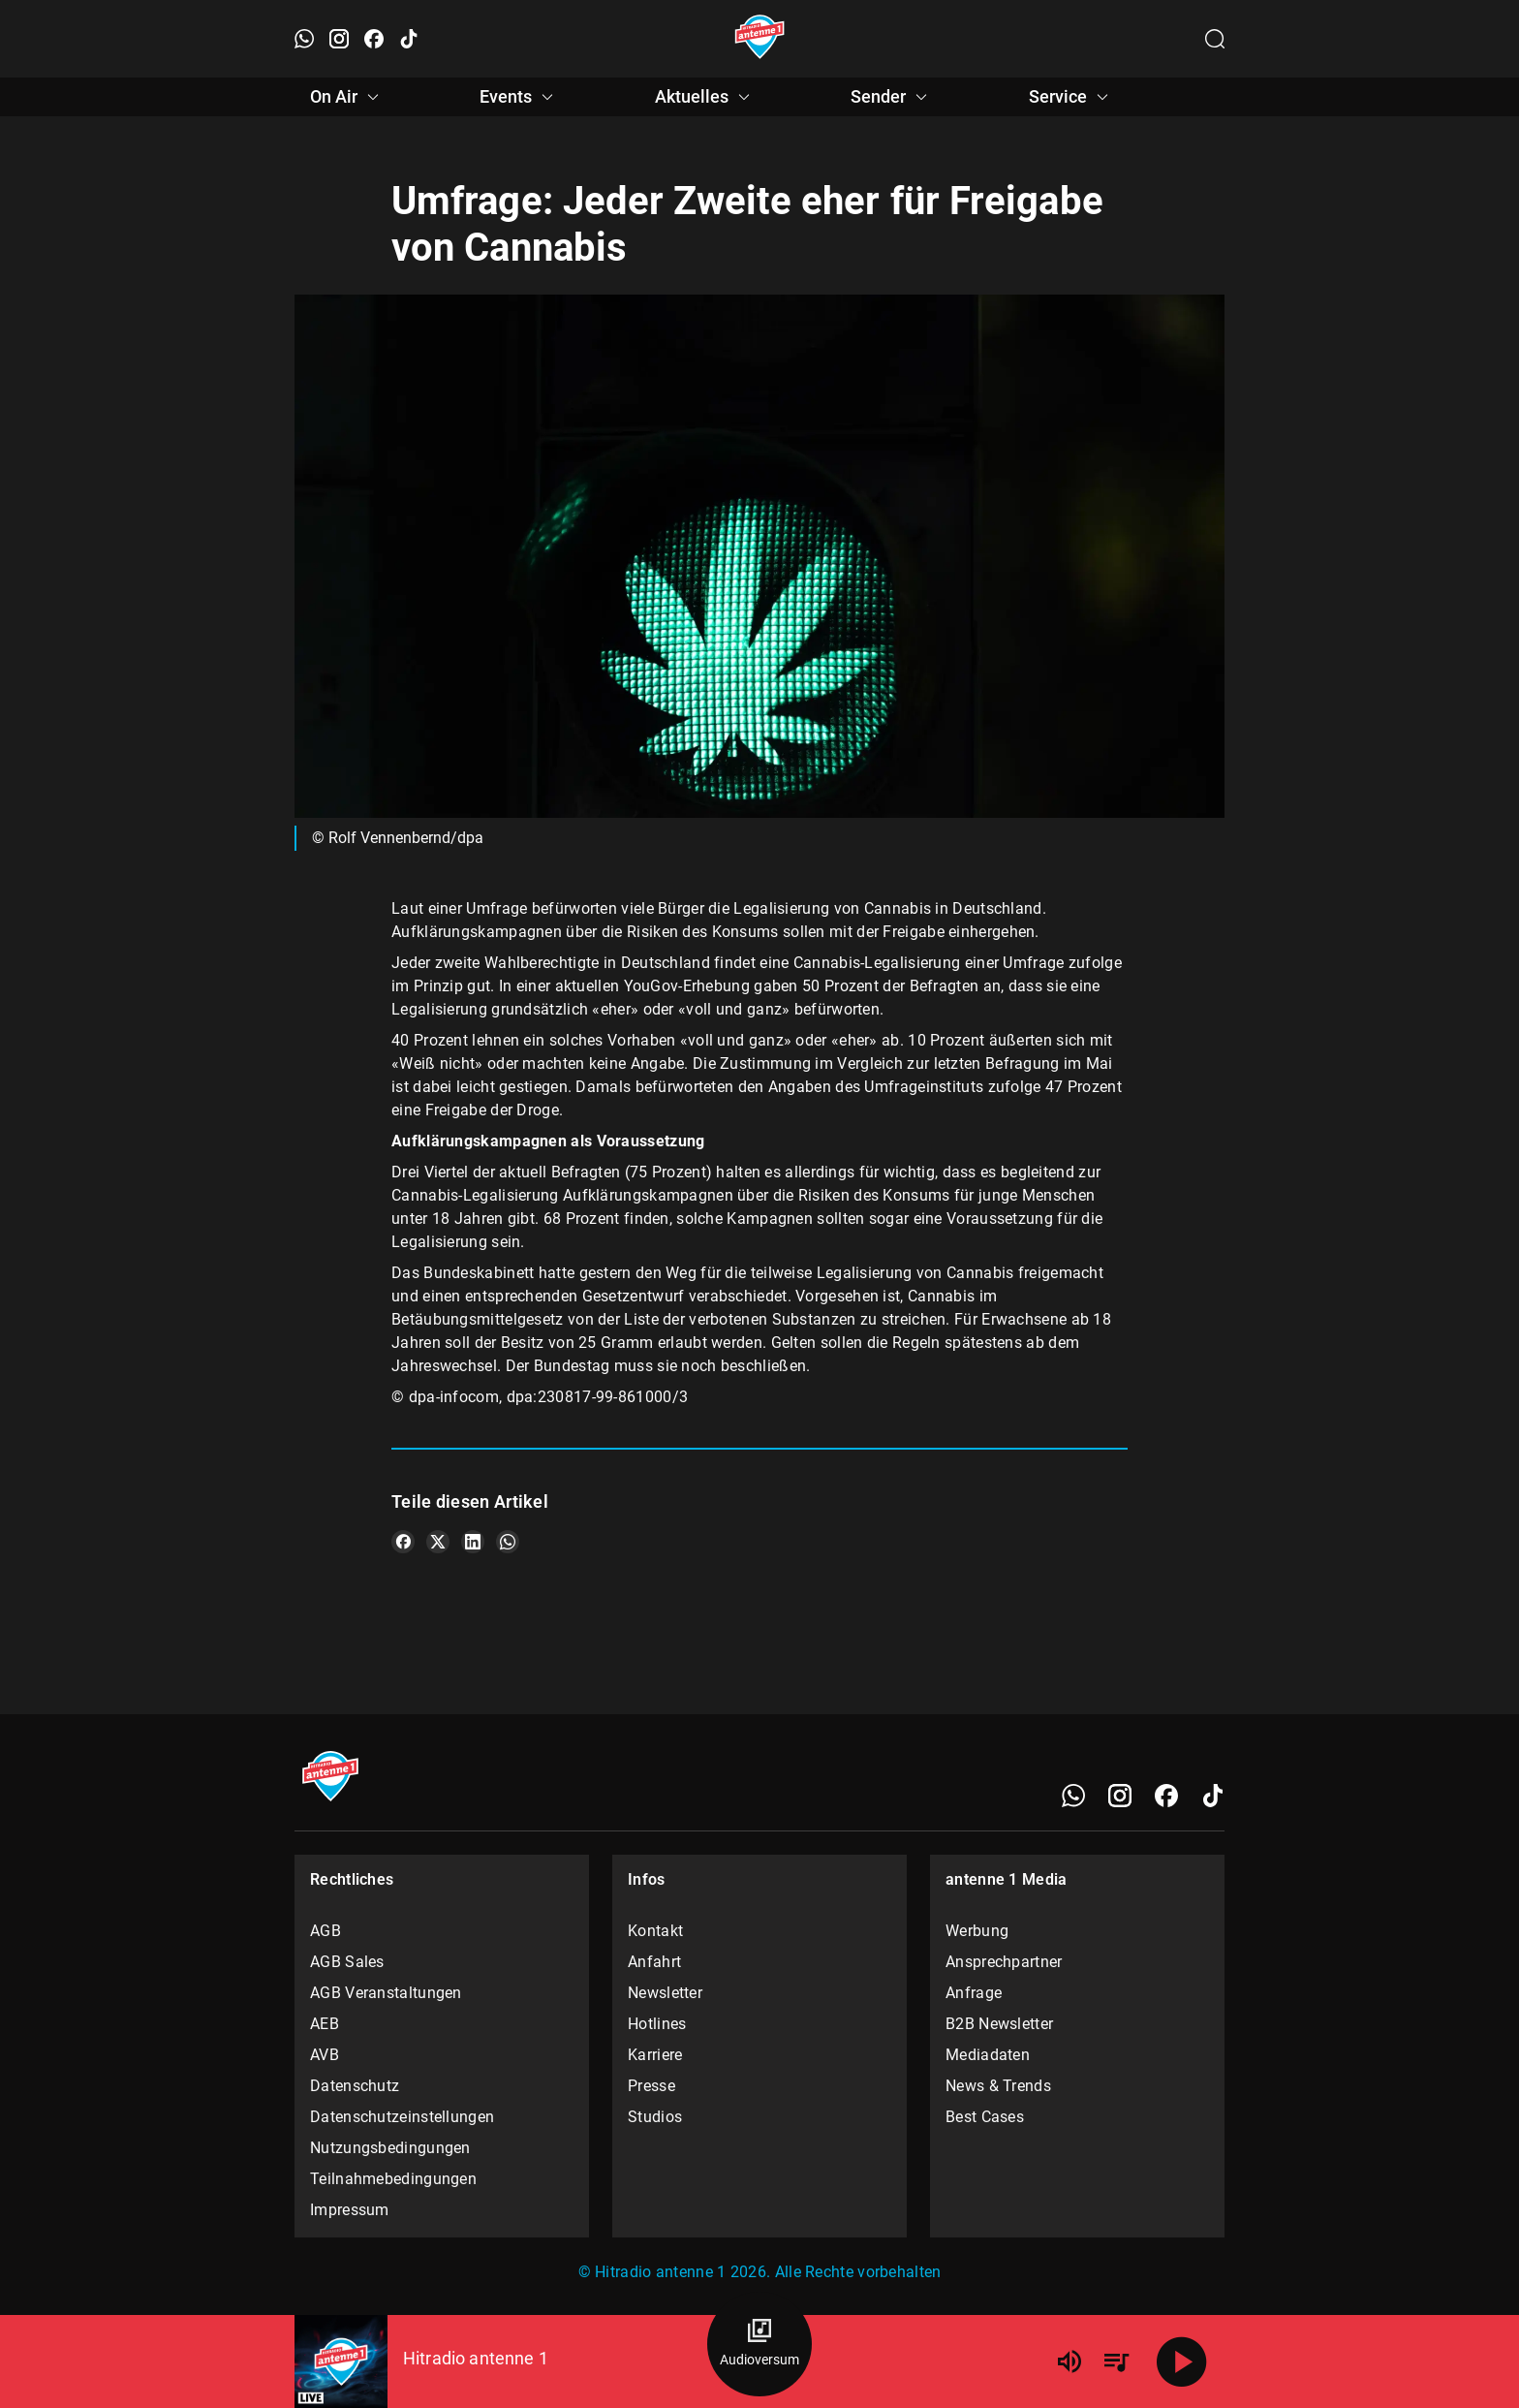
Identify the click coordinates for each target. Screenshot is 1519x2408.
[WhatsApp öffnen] (304, 38)
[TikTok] (1212, 1795)
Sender (892, 97)
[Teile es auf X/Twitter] (438, 1541)
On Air (347, 97)
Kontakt (655, 1931)
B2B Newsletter (999, 2024)
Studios (655, 2117)
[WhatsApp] (1073, 1795)
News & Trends (998, 2086)
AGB (325, 1931)
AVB (324, 2055)
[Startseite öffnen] (759, 39)
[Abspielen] (1182, 2361)
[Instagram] (1120, 1795)
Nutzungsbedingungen (390, 2148)
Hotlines (657, 2024)
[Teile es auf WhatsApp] (507, 1541)
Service (1071, 97)
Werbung (977, 1931)
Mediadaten (988, 2055)
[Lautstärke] (1069, 2361)
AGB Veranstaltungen (386, 1993)
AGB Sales (347, 1962)
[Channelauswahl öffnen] (1214, 38)
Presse (651, 2086)
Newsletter (665, 1993)
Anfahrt (654, 1962)
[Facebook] (1166, 1795)
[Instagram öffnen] (339, 38)
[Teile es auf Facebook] (403, 1541)
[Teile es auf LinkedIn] (472, 1541)
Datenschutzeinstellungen (402, 2117)
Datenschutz (354, 2086)
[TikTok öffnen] (408, 38)
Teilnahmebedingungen (393, 2179)
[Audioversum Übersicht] (759, 2344)
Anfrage (974, 1993)
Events (519, 97)
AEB (324, 2024)
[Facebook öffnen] (374, 38)
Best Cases (985, 2117)
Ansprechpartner (1004, 1962)
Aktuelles (705, 97)
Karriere (655, 2055)
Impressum (349, 2210)
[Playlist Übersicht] (1116, 2361)
